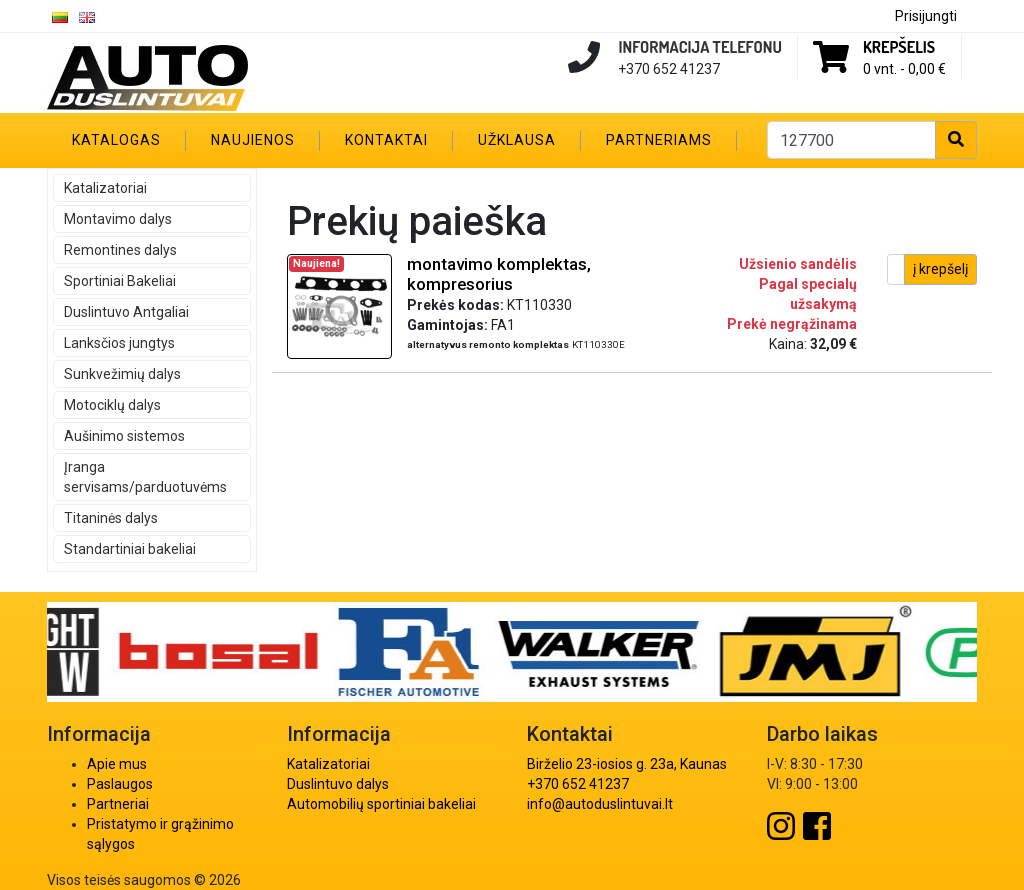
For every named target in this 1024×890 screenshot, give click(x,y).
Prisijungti (926, 16)
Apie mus (117, 764)
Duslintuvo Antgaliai (126, 312)
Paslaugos (120, 784)
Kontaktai (386, 140)
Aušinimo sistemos (124, 436)
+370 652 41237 (578, 784)
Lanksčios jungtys (119, 343)
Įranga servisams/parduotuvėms (145, 477)
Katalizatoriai (105, 188)
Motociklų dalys (112, 405)
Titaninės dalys (111, 518)
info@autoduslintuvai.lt (600, 804)
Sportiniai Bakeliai (120, 281)
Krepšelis (899, 47)
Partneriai (118, 804)
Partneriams (659, 140)
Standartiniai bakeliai (130, 549)
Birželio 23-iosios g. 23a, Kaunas (627, 764)
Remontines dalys (120, 250)
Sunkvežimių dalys (122, 374)
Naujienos (253, 140)
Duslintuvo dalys (338, 784)
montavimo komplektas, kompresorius (499, 274)
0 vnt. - (904, 69)
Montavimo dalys (118, 219)
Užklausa (517, 140)
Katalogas (116, 140)
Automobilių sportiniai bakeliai (381, 804)
